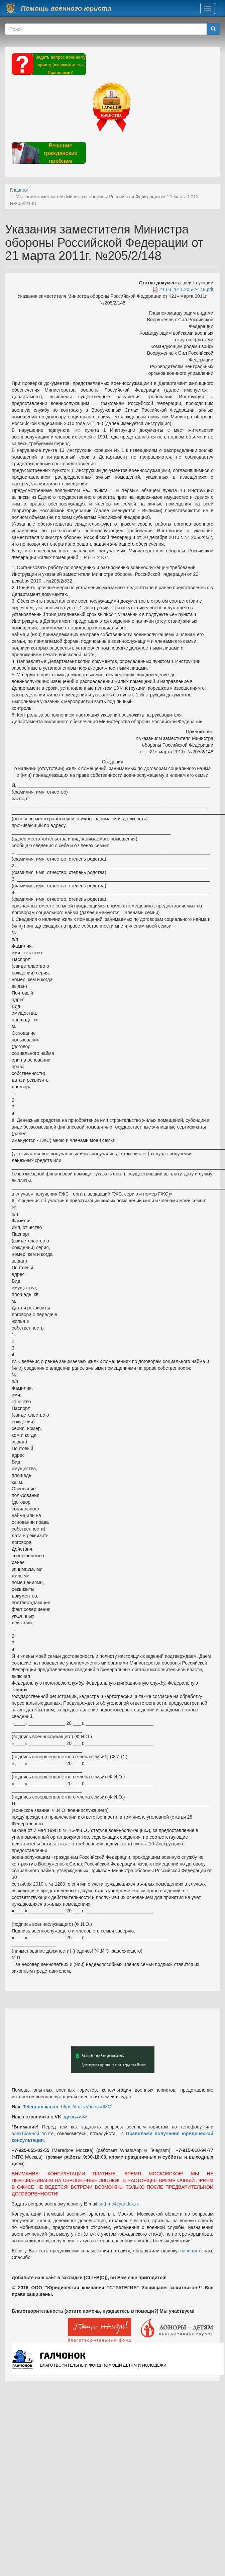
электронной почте (32, 2133)
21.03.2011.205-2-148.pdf (186, 289)
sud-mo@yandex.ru (119, 2204)
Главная (19, 190)
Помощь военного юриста (66, 8)
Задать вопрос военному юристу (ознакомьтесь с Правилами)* (60, 65)
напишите (191, 2250)
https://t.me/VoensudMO (85, 2106)
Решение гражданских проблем (60, 153)
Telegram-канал (40, 2106)
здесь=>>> (75, 2116)
